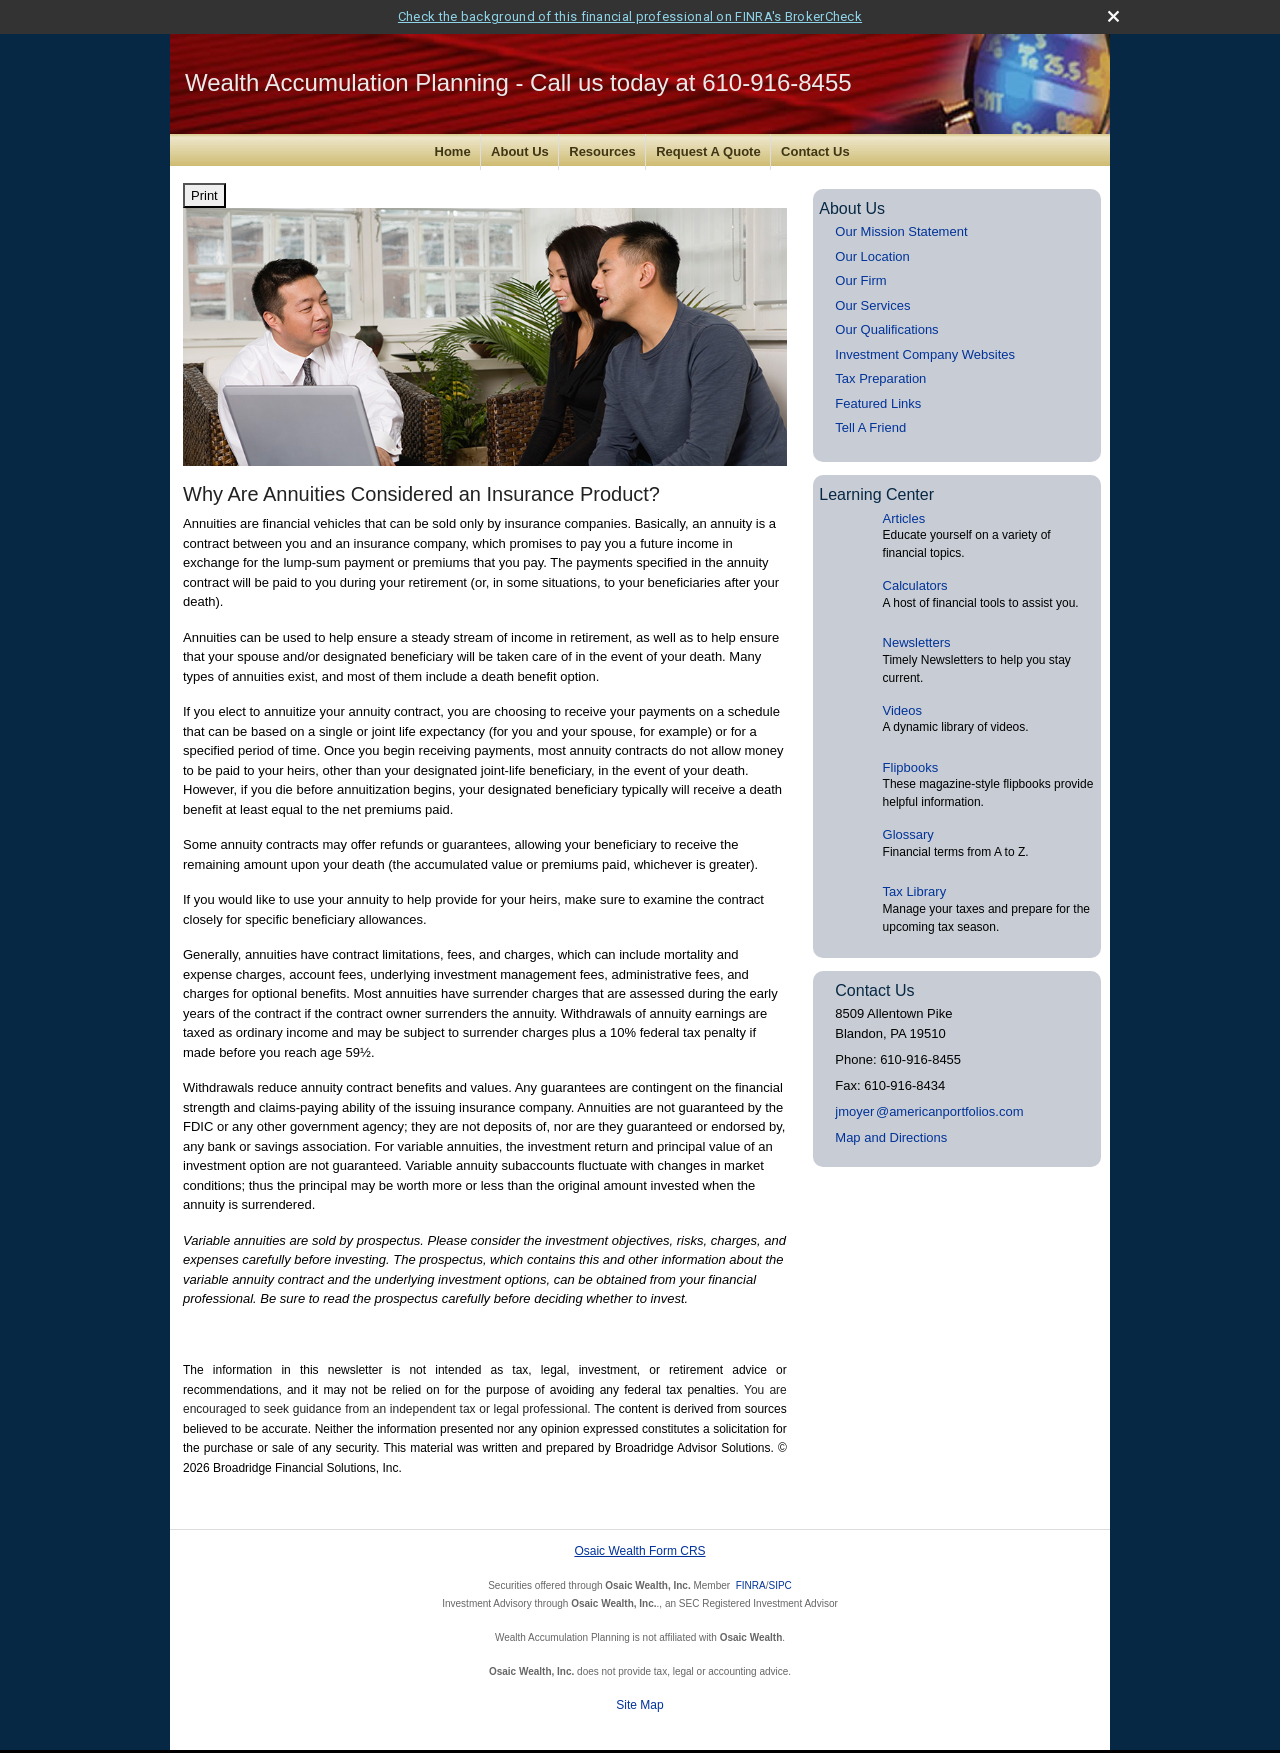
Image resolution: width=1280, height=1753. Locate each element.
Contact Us (815, 148)
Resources (602, 148)
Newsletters (917, 639)
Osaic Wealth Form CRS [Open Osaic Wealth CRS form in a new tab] (639, 1548)
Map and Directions (891, 1133)
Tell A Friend (870, 424)
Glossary (908, 831)
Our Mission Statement (901, 228)
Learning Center (876, 490)
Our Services (872, 301)
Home (453, 148)
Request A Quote (708, 148)
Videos (903, 706)
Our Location (872, 252)
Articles (904, 514)
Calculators (915, 582)
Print (204, 191)
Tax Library (915, 888)
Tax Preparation (880, 375)
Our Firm (860, 277)
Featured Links (878, 399)
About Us (520, 148)
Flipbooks (911, 763)
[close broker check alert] (1113, 12)
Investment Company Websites (925, 350)
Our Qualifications (886, 326)
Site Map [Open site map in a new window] (639, 1702)
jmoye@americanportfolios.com (929, 1107)
